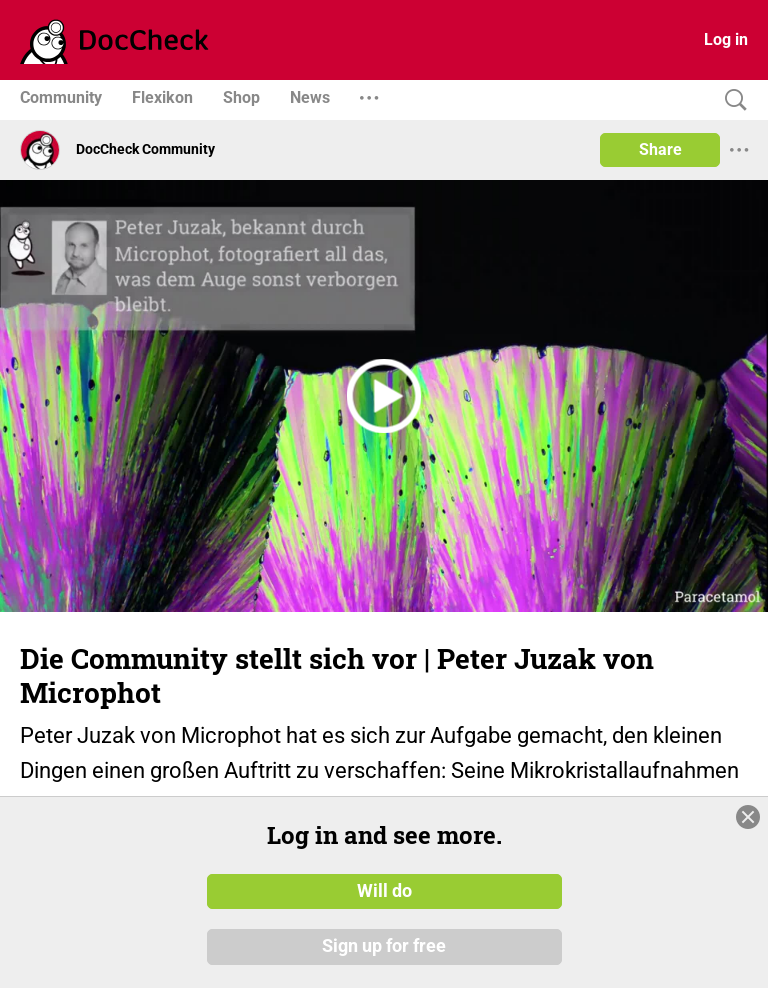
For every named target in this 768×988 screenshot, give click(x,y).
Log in (726, 39)
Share (660, 149)
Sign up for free (384, 947)
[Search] (731, 100)
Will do (384, 891)
